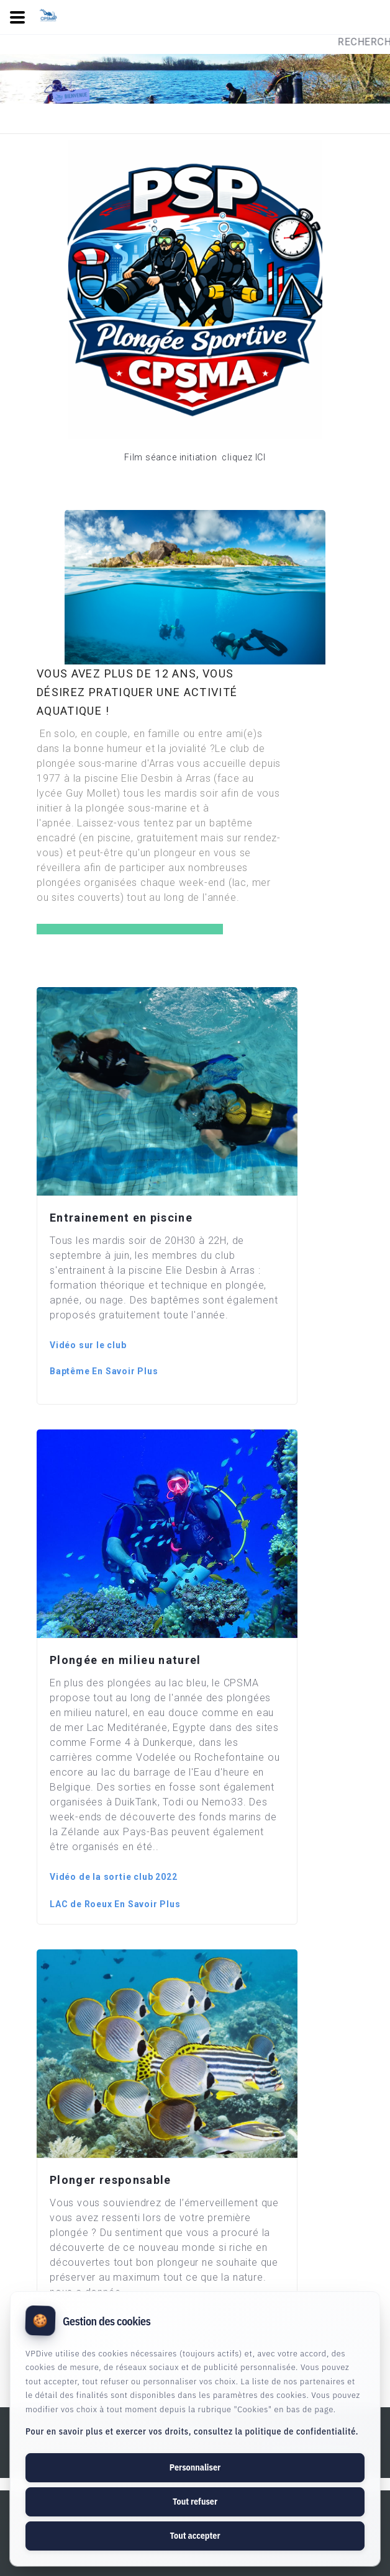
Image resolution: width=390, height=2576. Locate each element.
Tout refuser (195, 2501)
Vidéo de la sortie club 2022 (113, 1877)
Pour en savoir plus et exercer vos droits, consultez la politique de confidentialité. (191, 2431)
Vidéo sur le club (88, 1345)
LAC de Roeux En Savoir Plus (115, 1904)
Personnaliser (195, 2467)
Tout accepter (195, 2535)
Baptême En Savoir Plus (104, 1371)
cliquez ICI (242, 457)
